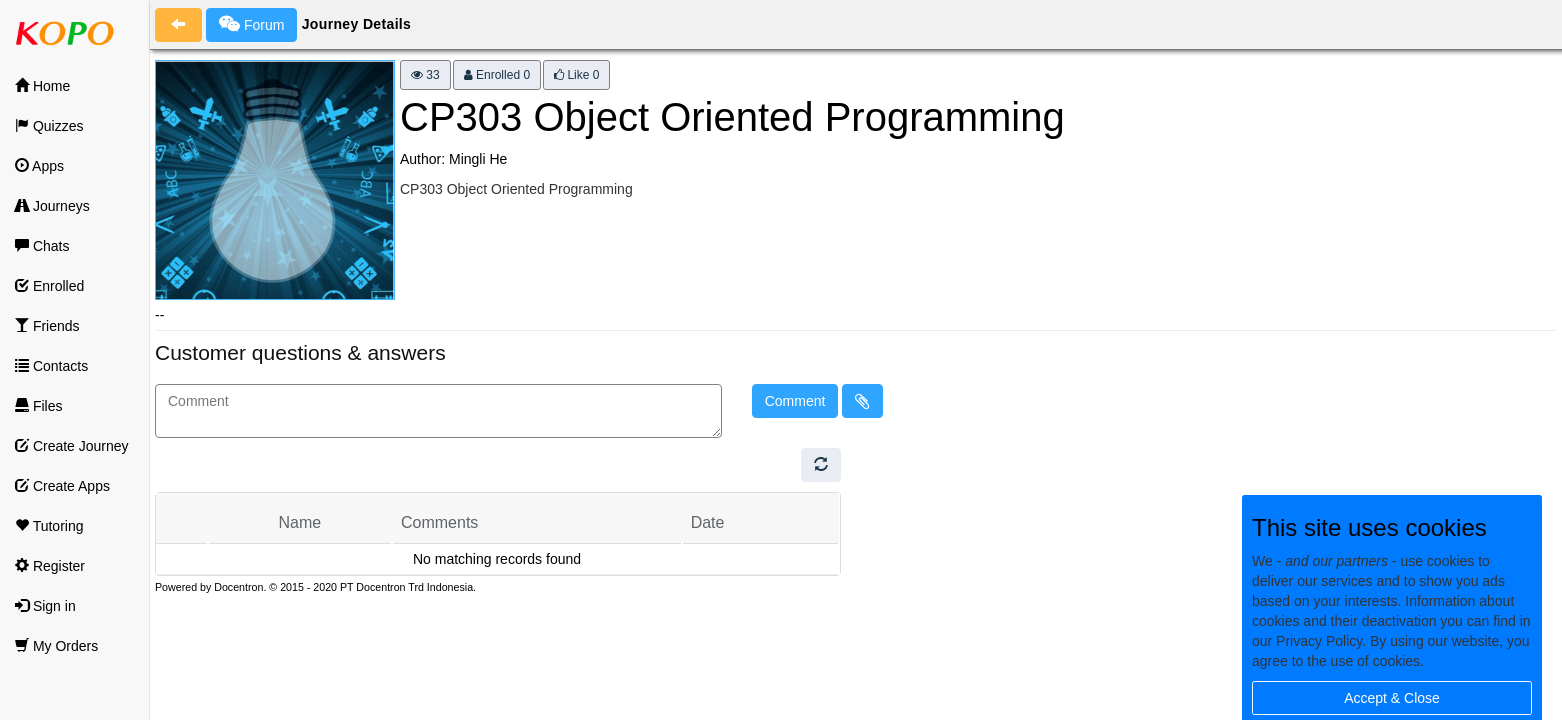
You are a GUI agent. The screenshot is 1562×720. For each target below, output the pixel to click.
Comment (795, 401)
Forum (251, 24)
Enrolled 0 (497, 75)
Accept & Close (1392, 698)
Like (576, 75)
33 (425, 75)
